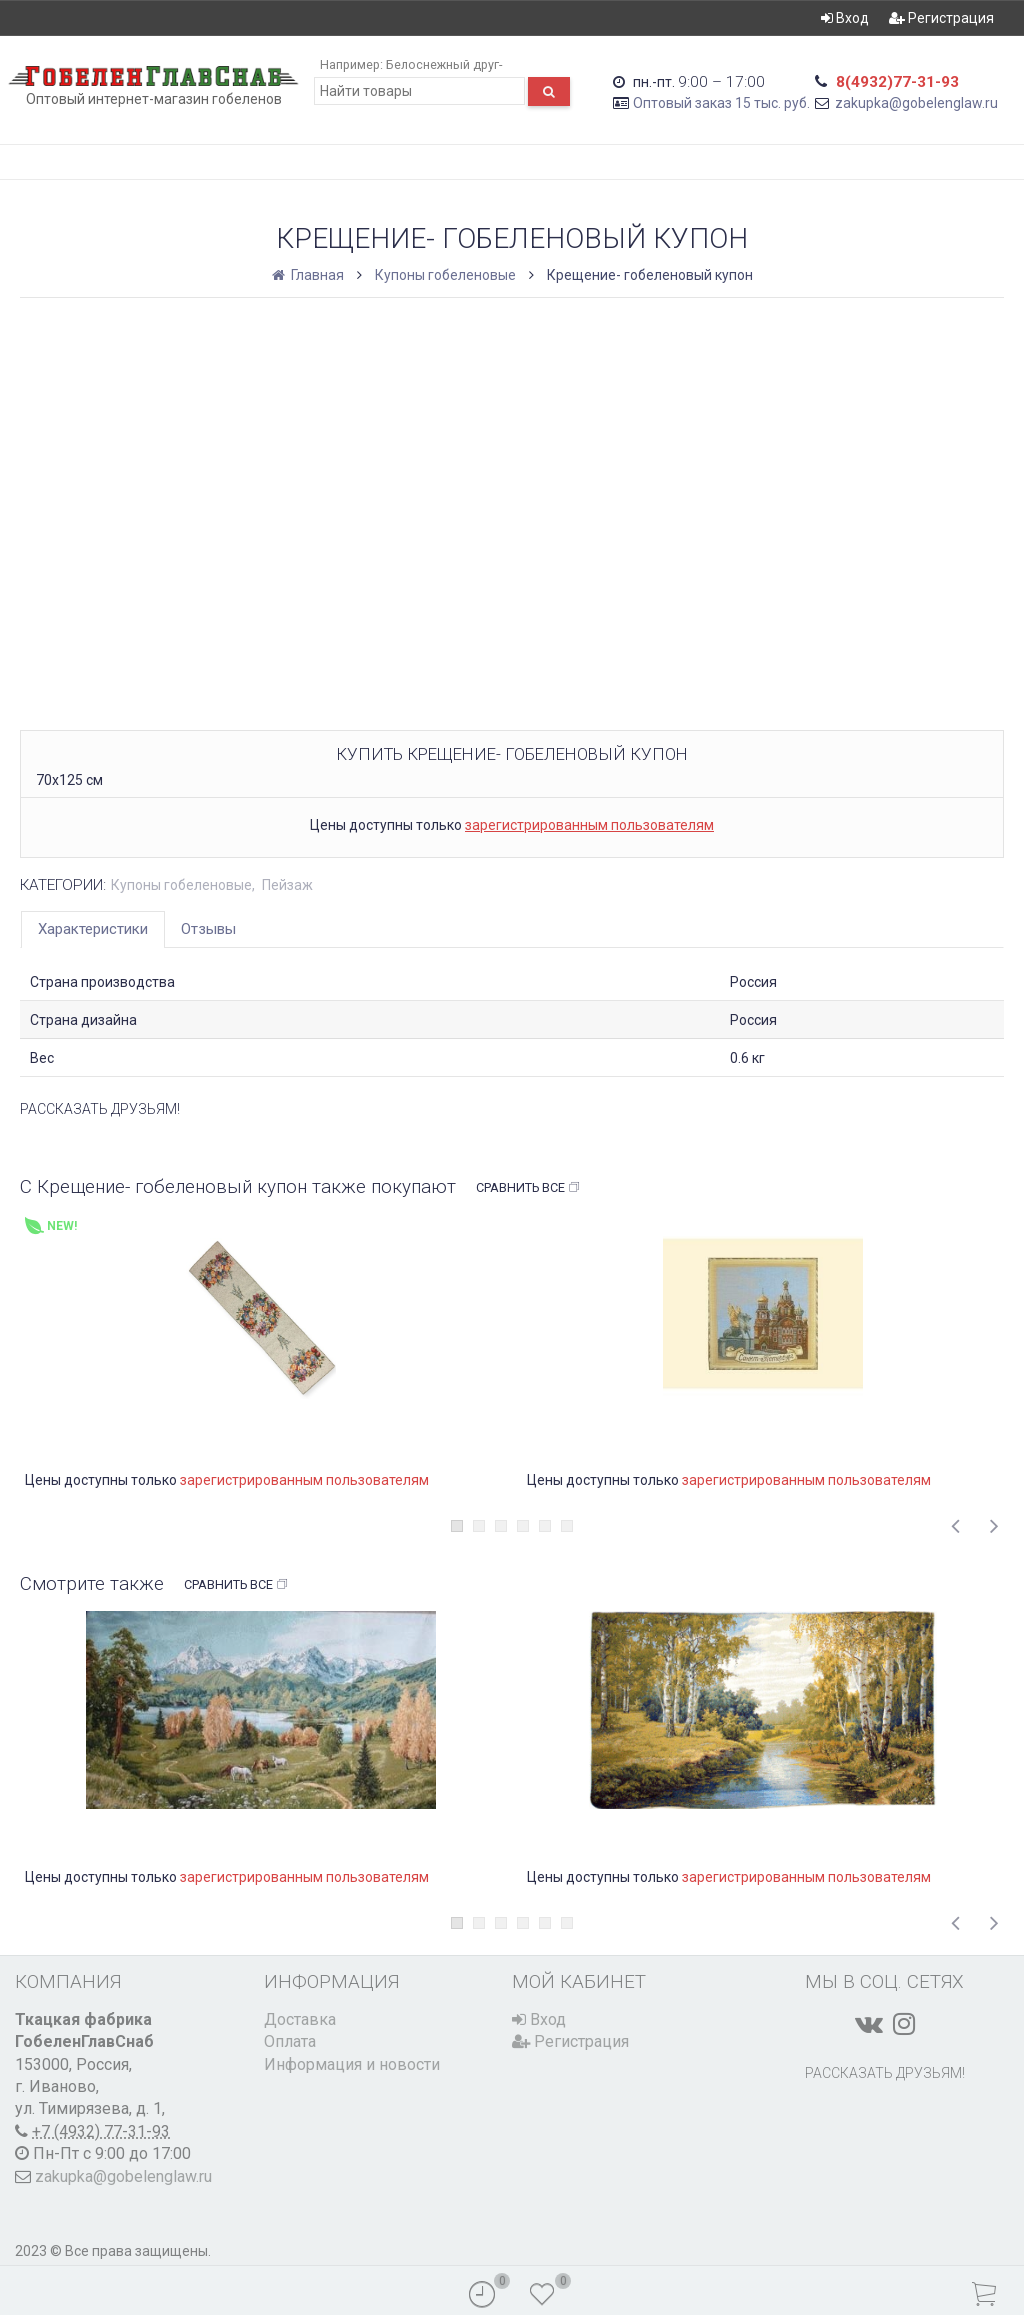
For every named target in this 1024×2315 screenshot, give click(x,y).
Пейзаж (287, 885)
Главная (309, 275)
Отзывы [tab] (208, 929)
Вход (845, 18)
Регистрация (941, 18)
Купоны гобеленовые (445, 275)
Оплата (290, 2041)
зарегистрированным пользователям (589, 825)
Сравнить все (528, 1188)
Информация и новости (352, 2064)
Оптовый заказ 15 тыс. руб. (721, 103)
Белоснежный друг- (444, 64)
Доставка (300, 2019)
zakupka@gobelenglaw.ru (916, 103)
